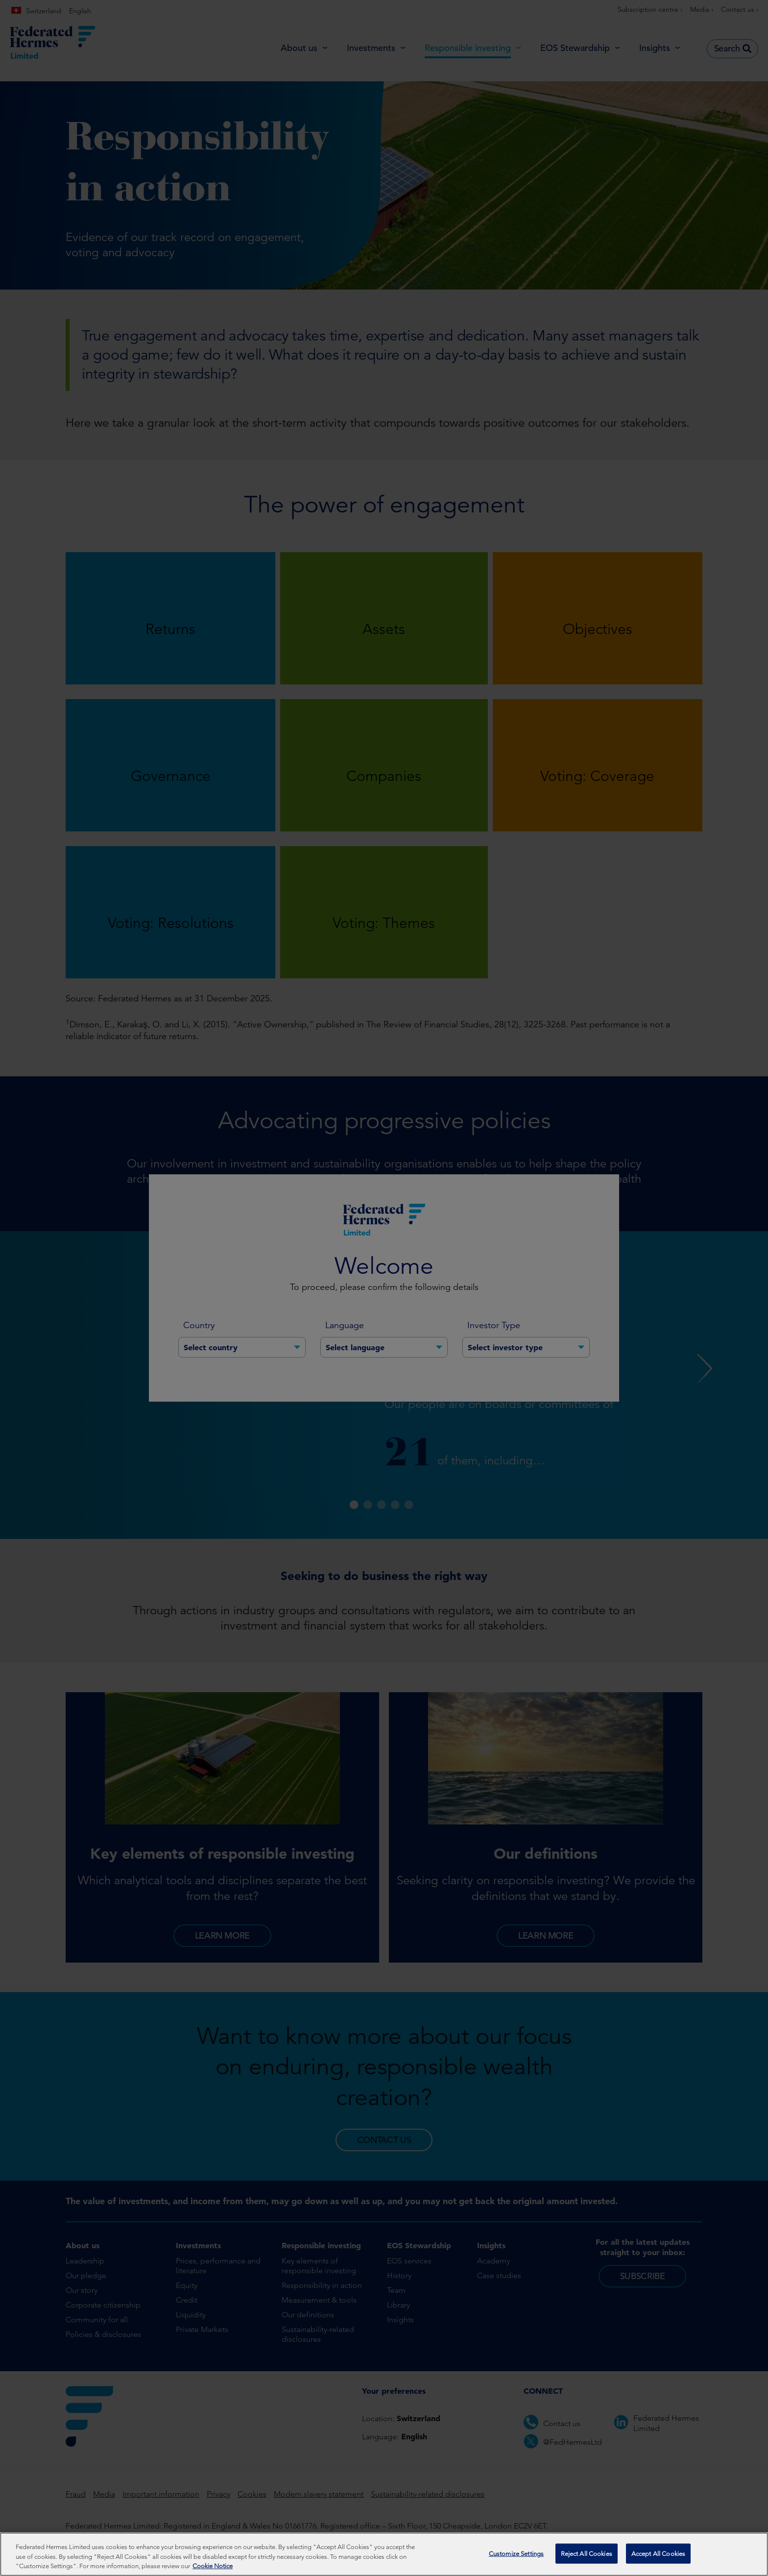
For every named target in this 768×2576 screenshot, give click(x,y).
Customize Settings (516, 2555)
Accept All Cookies (658, 2555)
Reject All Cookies (586, 2555)
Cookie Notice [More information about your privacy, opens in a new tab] (212, 2568)
